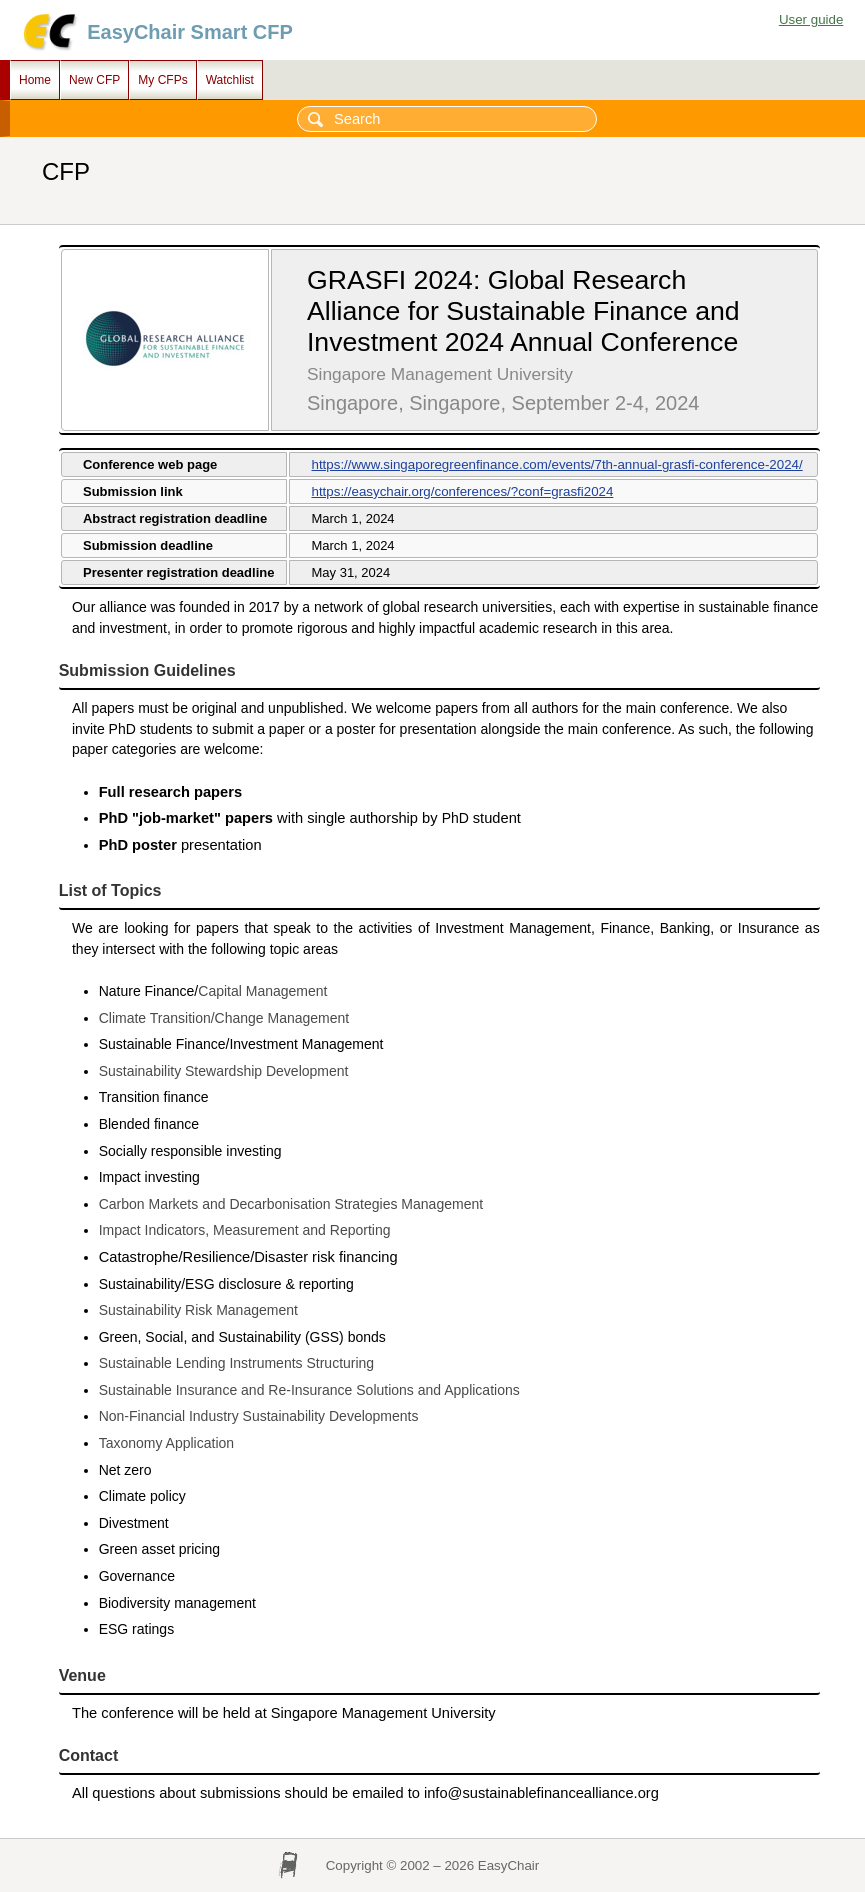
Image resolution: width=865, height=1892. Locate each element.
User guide (811, 19)
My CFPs (162, 80)
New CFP (94, 80)
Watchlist (230, 80)
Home (35, 80)
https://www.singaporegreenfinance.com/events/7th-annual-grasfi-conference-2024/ (556, 464)
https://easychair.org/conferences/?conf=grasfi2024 (462, 491)
